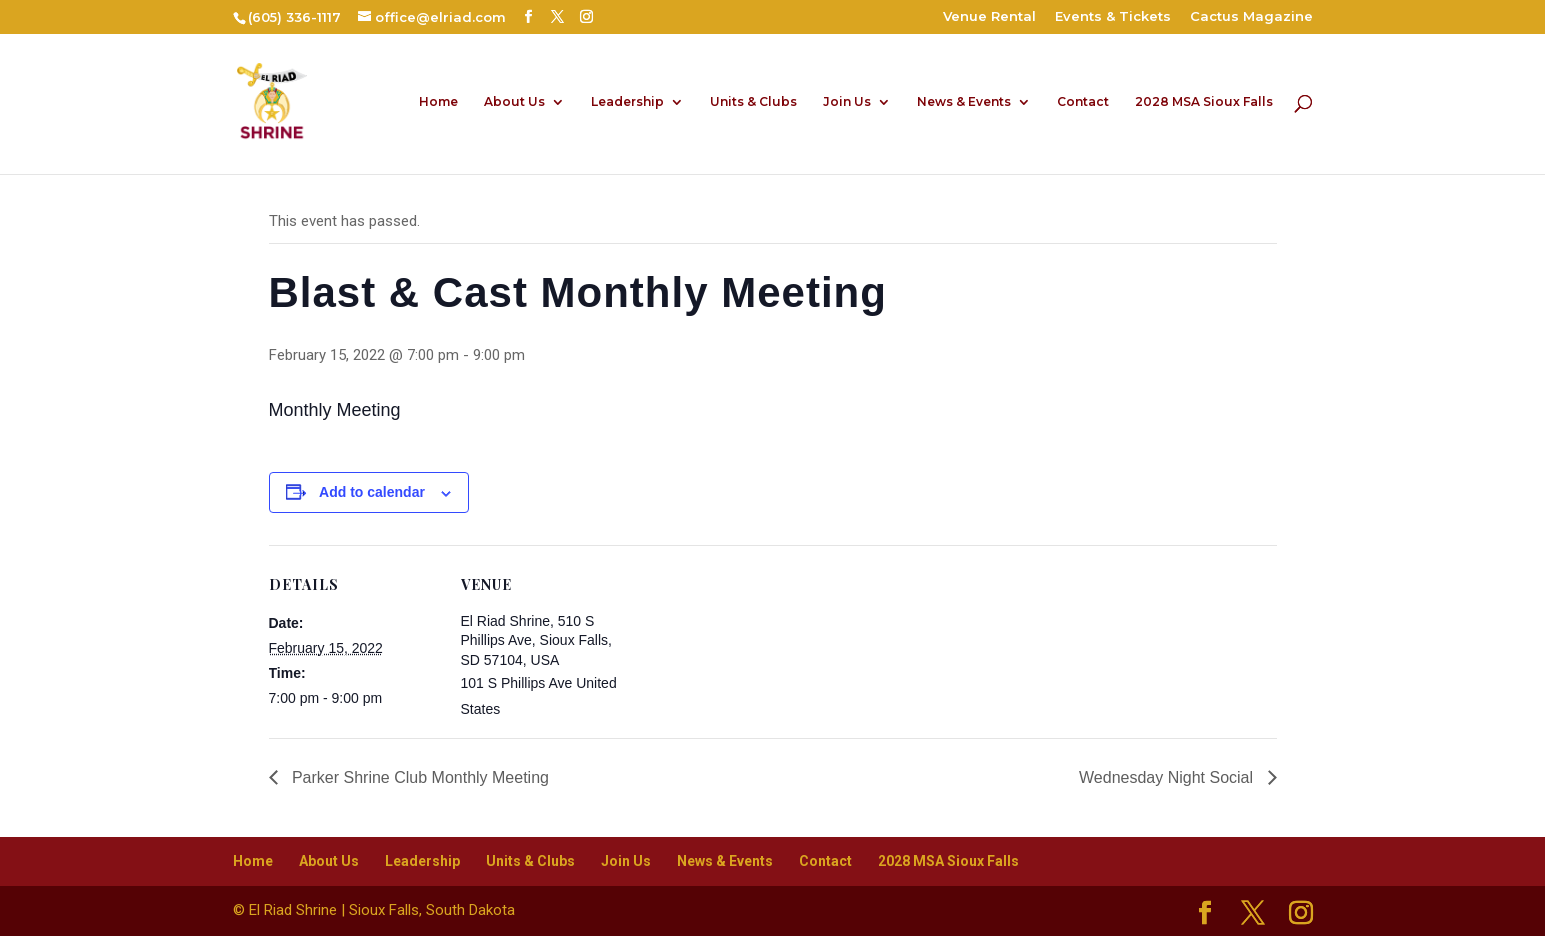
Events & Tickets (1113, 17)
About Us (514, 102)
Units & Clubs (753, 102)
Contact (1083, 102)
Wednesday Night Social (1168, 777)
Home (438, 102)
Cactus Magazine (1251, 17)
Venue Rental (989, 17)
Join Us (847, 102)
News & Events (964, 102)
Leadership (627, 102)
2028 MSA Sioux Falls (1204, 102)
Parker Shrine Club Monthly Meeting (418, 777)
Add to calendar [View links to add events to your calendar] (372, 492)
